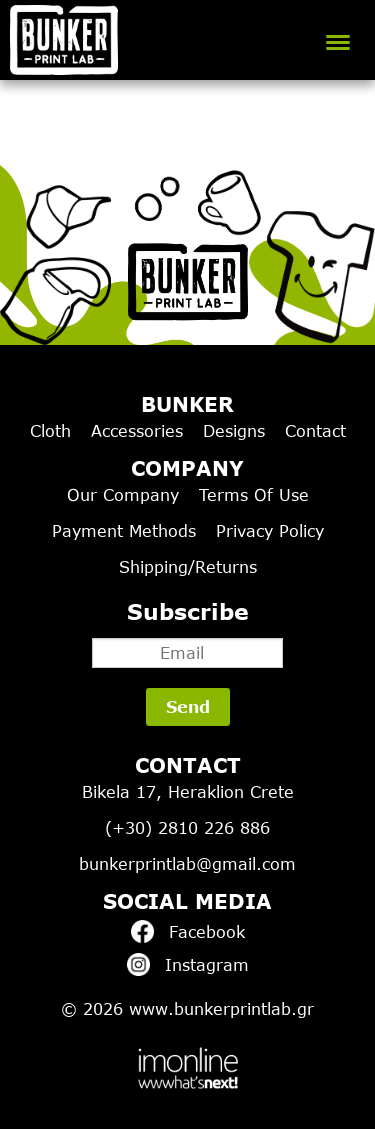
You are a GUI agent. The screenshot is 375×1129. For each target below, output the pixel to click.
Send (188, 707)
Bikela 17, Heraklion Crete (188, 792)
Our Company (123, 495)
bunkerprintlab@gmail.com (187, 864)
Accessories (137, 431)
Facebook (188, 931)
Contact (315, 431)
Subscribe (187, 633)
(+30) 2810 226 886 (187, 828)
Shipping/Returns (188, 567)
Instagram (188, 964)
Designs (234, 431)
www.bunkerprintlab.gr (221, 1009)
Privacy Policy (270, 531)
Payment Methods (124, 531)
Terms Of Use (254, 495)
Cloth (50, 431)
